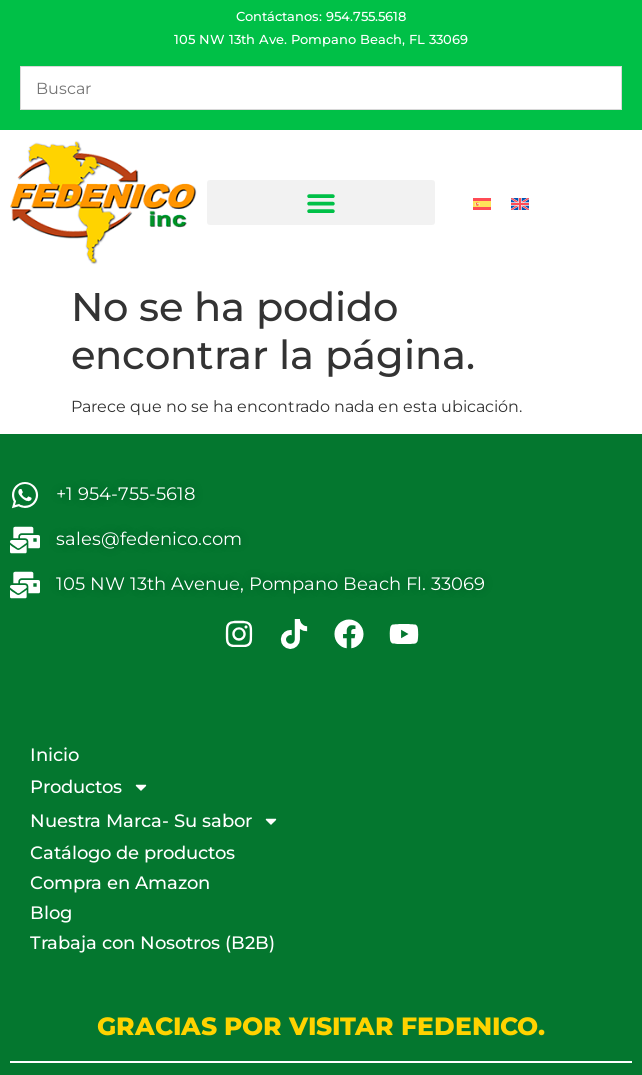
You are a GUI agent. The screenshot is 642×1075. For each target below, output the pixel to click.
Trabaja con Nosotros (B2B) (152, 943)
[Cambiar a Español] (482, 203)
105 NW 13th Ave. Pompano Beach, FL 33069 (321, 39)
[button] (321, 202)
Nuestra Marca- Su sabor (155, 821)
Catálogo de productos (132, 853)
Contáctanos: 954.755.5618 (321, 16)
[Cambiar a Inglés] (520, 203)
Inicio (54, 755)
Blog (51, 913)
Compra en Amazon (120, 883)
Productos (90, 787)
